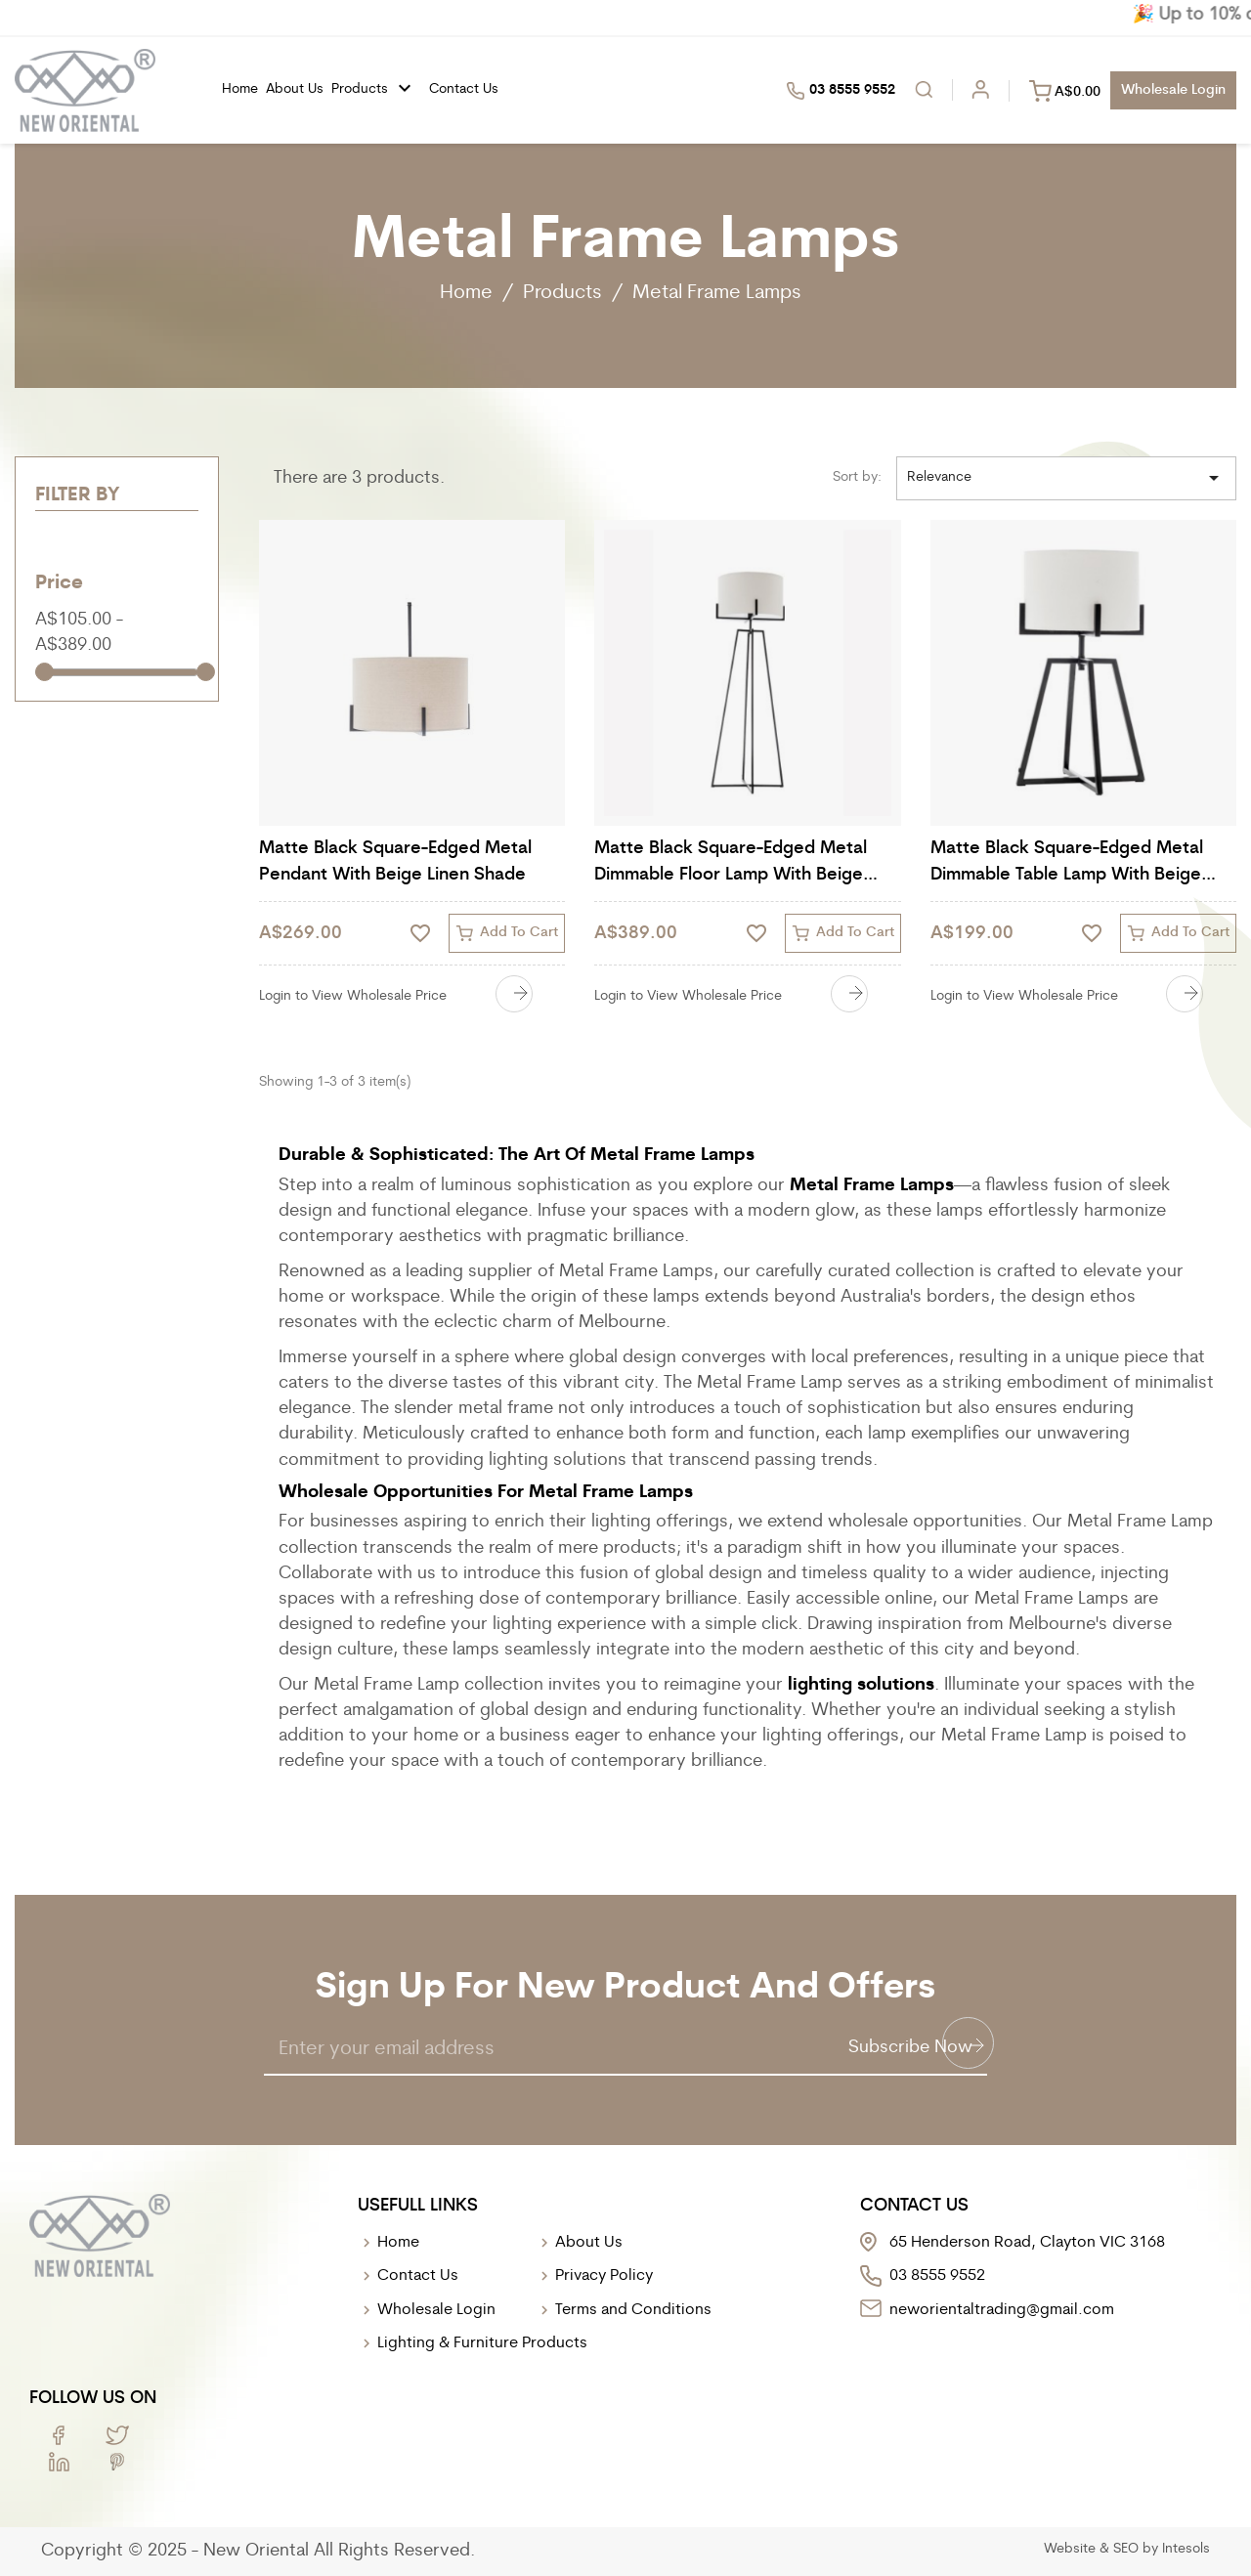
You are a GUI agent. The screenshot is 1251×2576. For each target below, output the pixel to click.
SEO (1126, 2549)
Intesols (1186, 2549)
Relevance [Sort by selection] (1066, 478)
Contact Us (463, 89)
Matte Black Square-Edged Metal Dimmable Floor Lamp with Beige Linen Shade (730, 864)
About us (295, 89)
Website (1070, 2549)
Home (240, 89)
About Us (589, 2243)
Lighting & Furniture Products (482, 2343)
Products (376, 89)
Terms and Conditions (633, 2310)
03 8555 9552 (841, 91)
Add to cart (506, 933)
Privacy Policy (604, 2276)
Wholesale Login (436, 2310)
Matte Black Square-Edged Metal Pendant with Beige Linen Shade (395, 861)
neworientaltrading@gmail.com (1001, 2310)
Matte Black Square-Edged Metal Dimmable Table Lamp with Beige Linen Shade (1066, 864)
